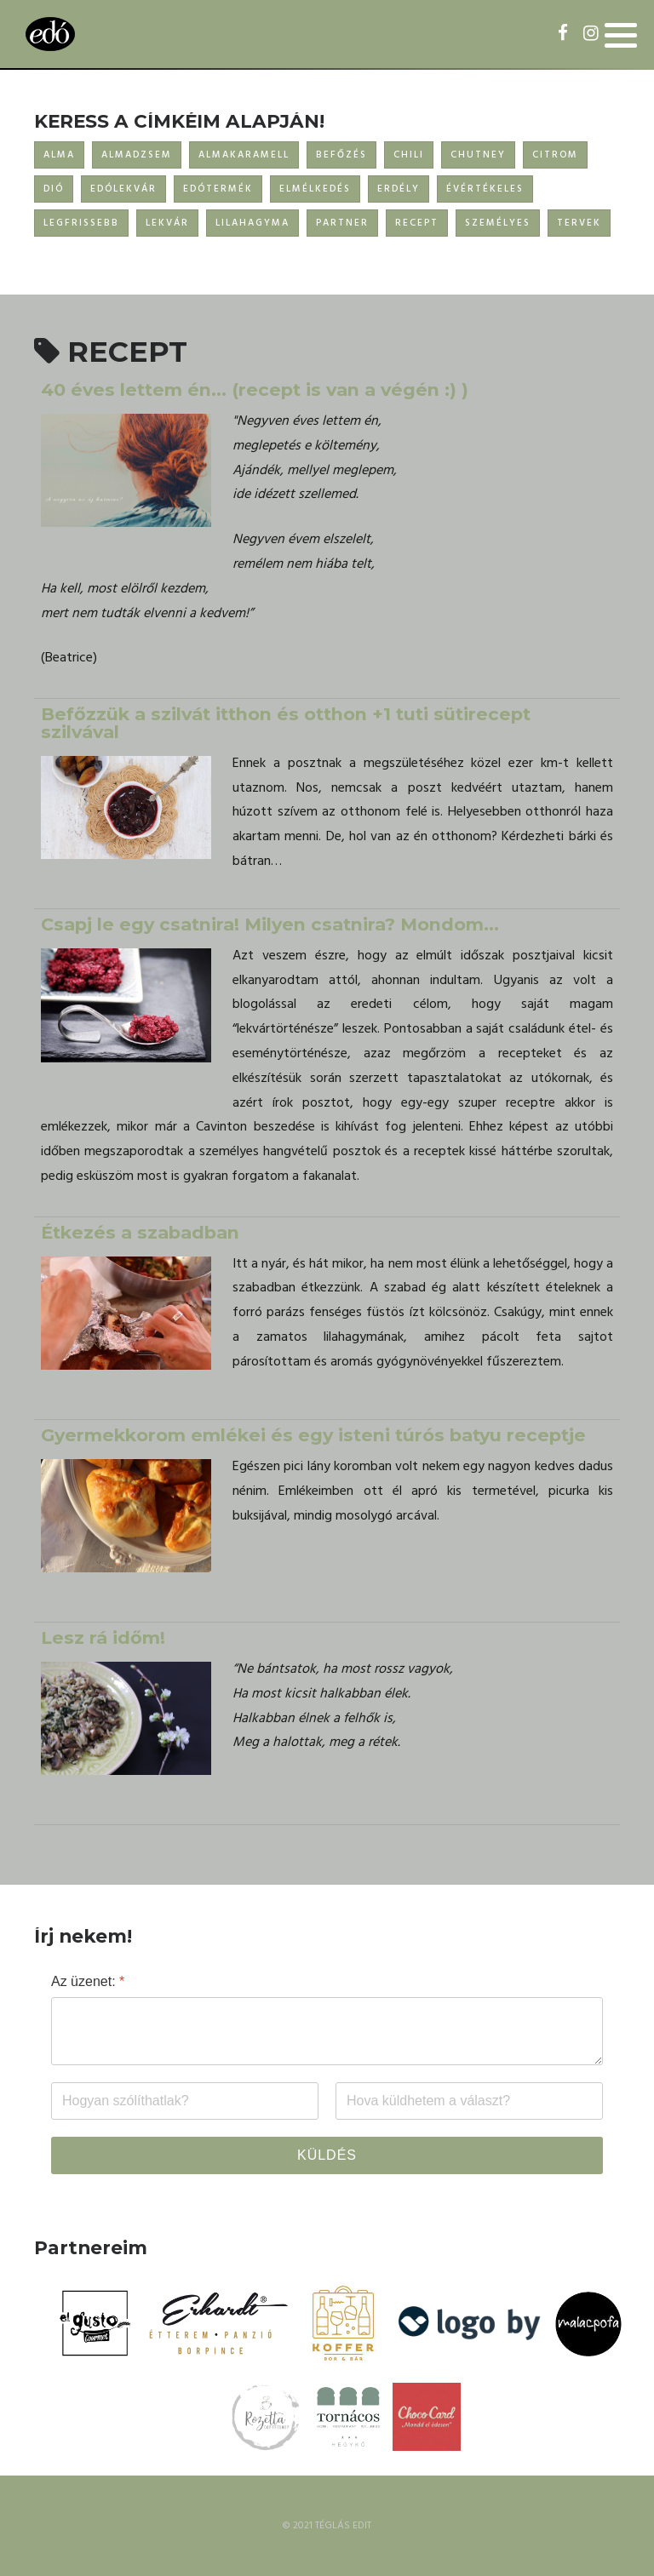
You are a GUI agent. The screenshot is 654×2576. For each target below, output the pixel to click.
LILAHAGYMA (252, 223)
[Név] (184, 2101)
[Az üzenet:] (327, 2031)
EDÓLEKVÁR (123, 189)
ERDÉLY (398, 189)
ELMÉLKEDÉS (315, 189)
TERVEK (579, 223)
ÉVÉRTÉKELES (485, 189)
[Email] (469, 2101)
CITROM (555, 155)
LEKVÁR (167, 223)
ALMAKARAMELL (244, 155)
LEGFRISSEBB (81, 223)
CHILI (408, 155)
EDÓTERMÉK (218, 189)
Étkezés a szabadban (140, 1232)
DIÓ (53, 189)
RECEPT (417, 223)
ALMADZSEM (136, 155)
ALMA (59, 155)
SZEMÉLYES (498, 223)
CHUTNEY (478, 155)
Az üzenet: (87, 1981)
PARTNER (342, 223)
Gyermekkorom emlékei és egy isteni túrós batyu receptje (313, 1434)
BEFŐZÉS (341, 155)
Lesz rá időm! (103, 1637)
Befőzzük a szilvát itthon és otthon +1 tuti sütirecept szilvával (286, 722)
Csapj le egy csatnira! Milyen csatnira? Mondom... (270, 924)
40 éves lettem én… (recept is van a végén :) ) (254, 389)
